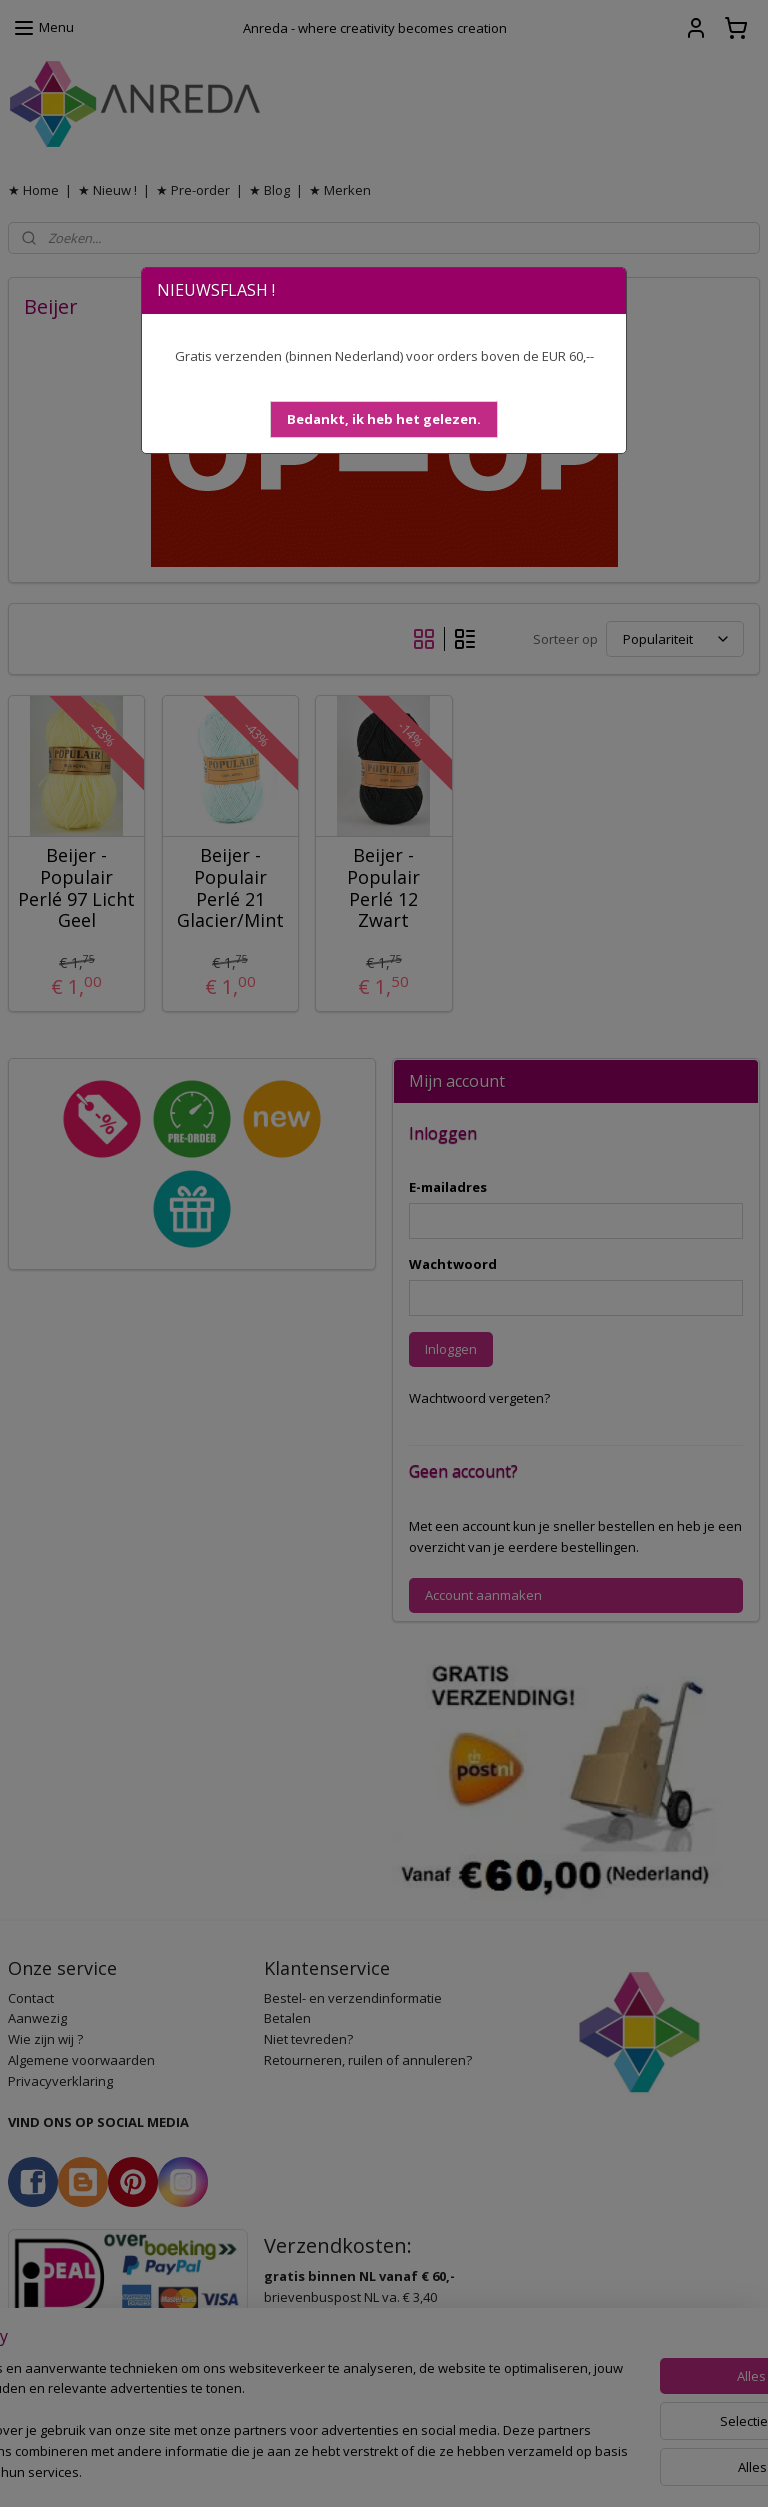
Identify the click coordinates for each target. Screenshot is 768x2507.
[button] (384, 419)
